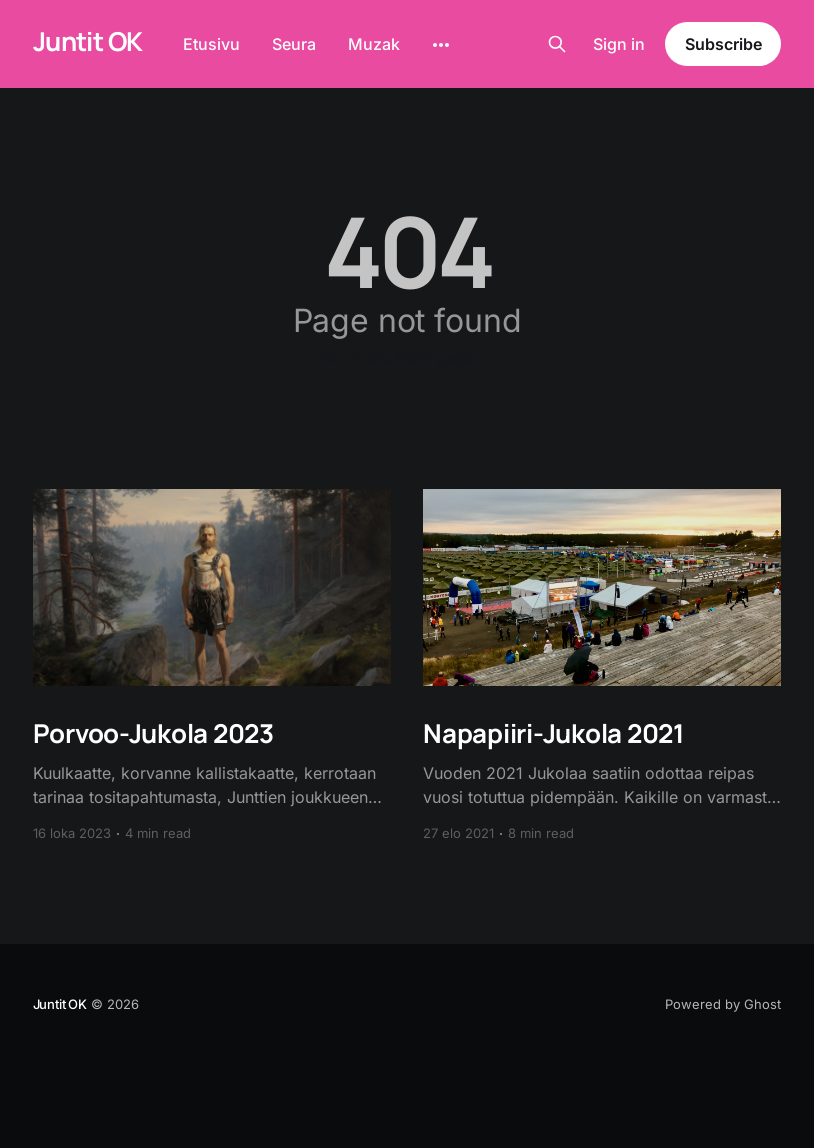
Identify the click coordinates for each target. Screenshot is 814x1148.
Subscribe (723, 44)
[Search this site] (557, 44)
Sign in (619, 44)
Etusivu (211, 44)
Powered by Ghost (723, 1004)
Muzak (374, 44)
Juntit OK (88, 41)
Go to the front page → (407, 358)
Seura (294, 44)
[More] (441, 45)
